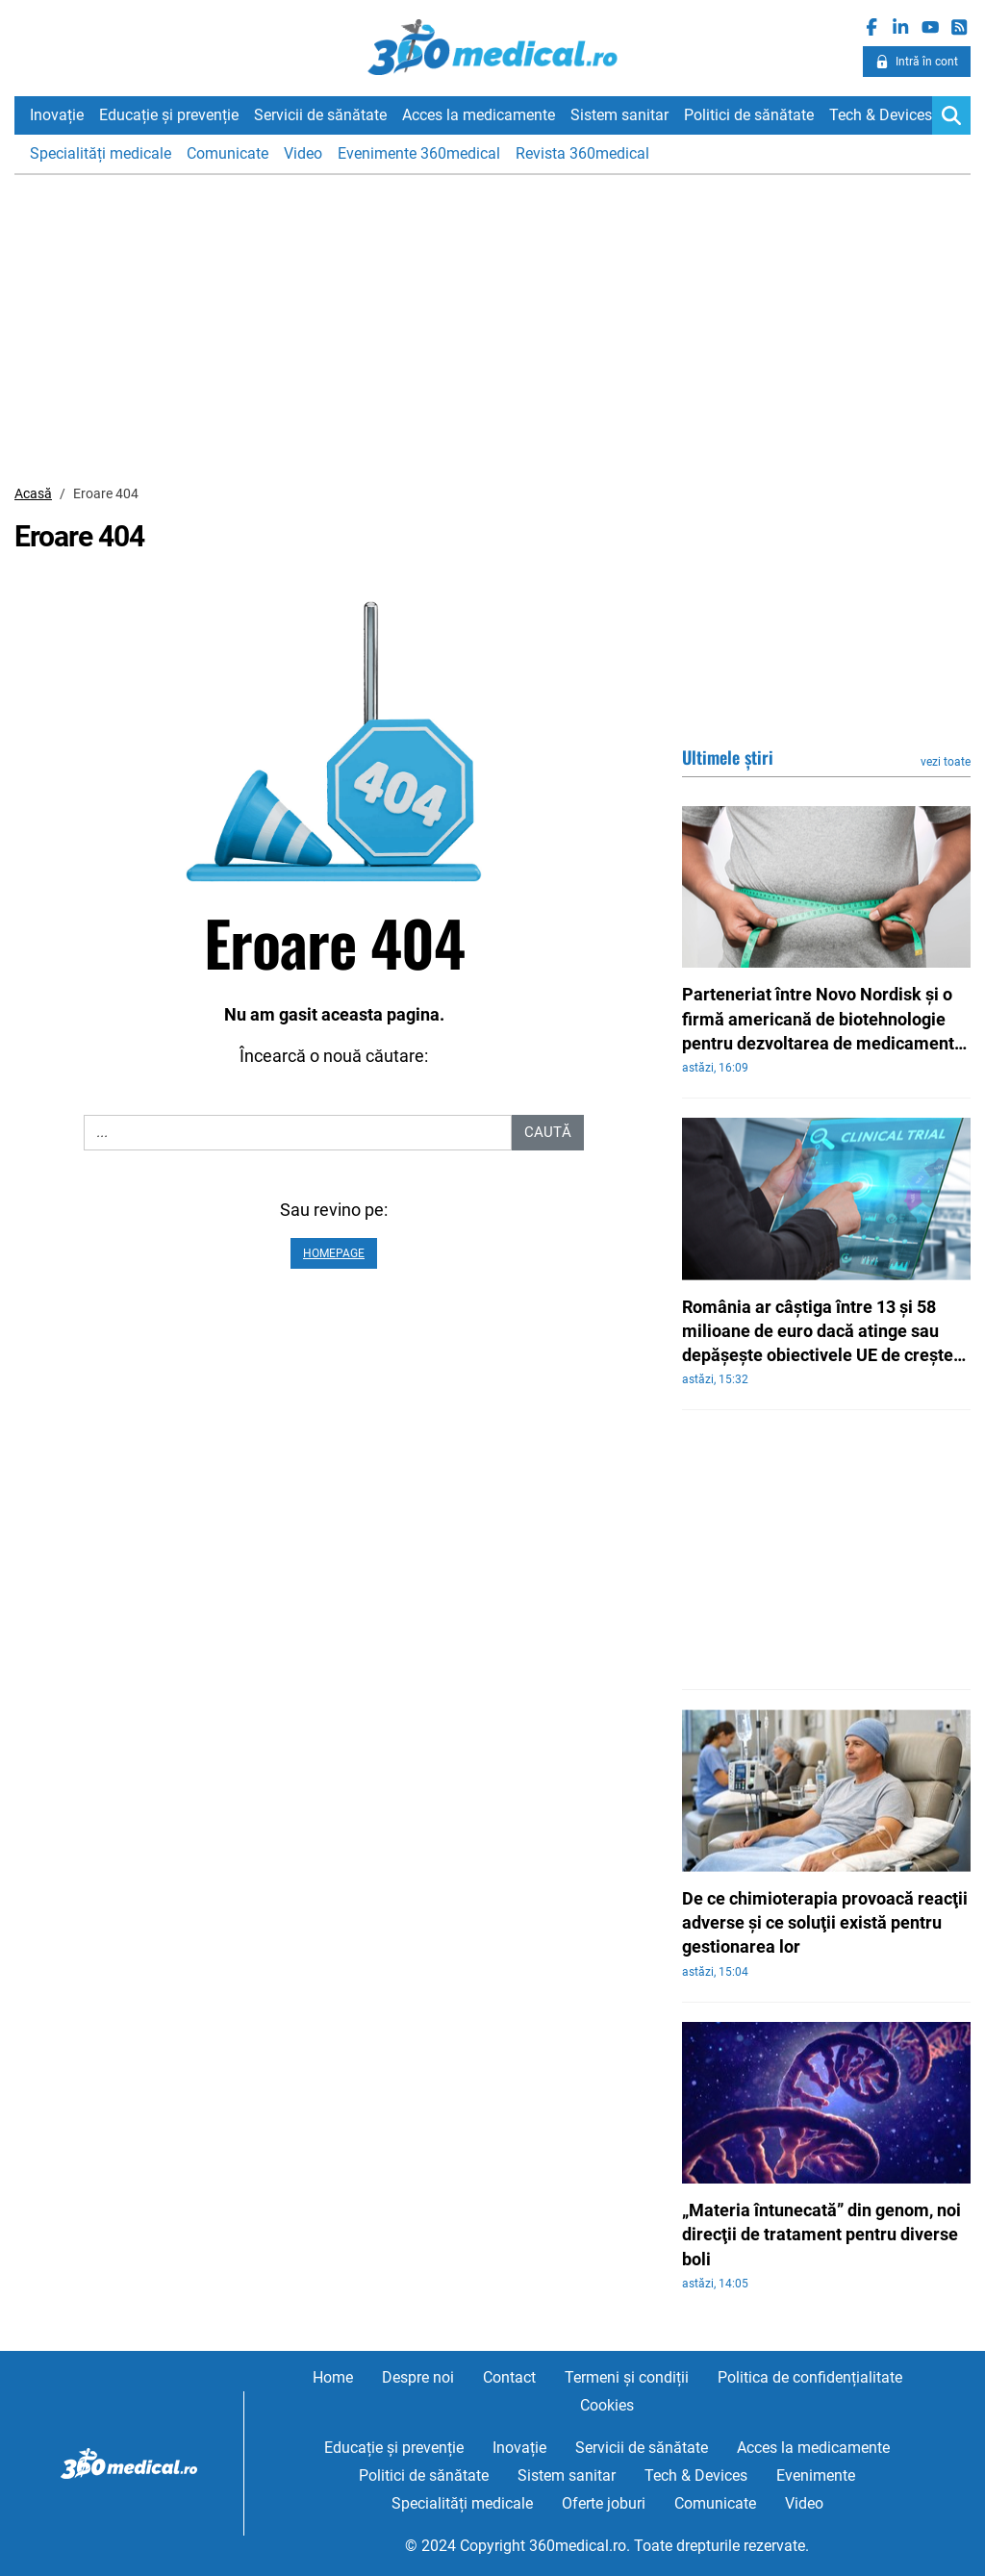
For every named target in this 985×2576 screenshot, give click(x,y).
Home (333, 2377)
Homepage (334, 1253)
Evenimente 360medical (419, 153)
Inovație (57, 115)
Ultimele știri (727, 757)
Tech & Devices (880, 115)
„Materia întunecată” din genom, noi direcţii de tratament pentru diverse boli (821, 2234)
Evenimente (815, 2475)
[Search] (951, 115)
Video (303, 153)
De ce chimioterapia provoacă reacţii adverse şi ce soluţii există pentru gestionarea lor (825, 1922)
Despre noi (418, 2377)
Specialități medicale (100, 153)
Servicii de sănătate (320, 115)
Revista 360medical (582, 153)
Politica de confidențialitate (810, 2377)
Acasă (33, 493)
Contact (509, 2377)
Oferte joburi (603, 2503)
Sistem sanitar (619, 115)
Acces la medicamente (478, 115)
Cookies (607, 2405)
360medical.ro (493, 47)
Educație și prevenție (169, 115)
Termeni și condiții (627, 2377)
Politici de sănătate (749, 115)
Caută (547, 1132)
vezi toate (946, 762)
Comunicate (227, 153)
